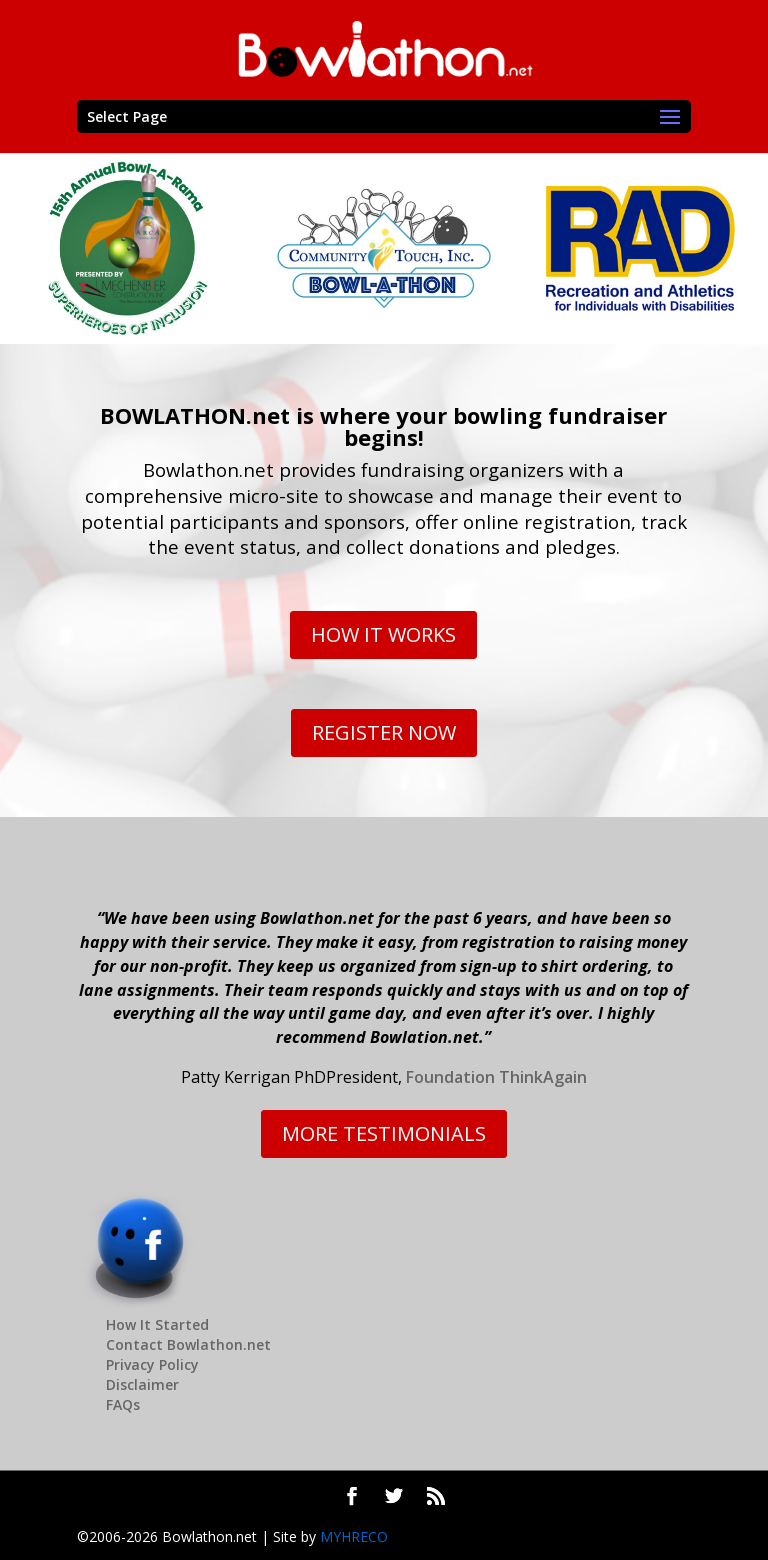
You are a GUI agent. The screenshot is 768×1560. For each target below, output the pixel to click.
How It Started (157, 1324)
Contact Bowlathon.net (188, 1344)
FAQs (123, 1404)
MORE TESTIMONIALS (384, 1133)
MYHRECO (354, 1536)
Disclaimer (142, 1384)
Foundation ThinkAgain (496, 1077)
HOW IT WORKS (383, 634)
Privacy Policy (152, 1364)
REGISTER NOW (384, 732)
